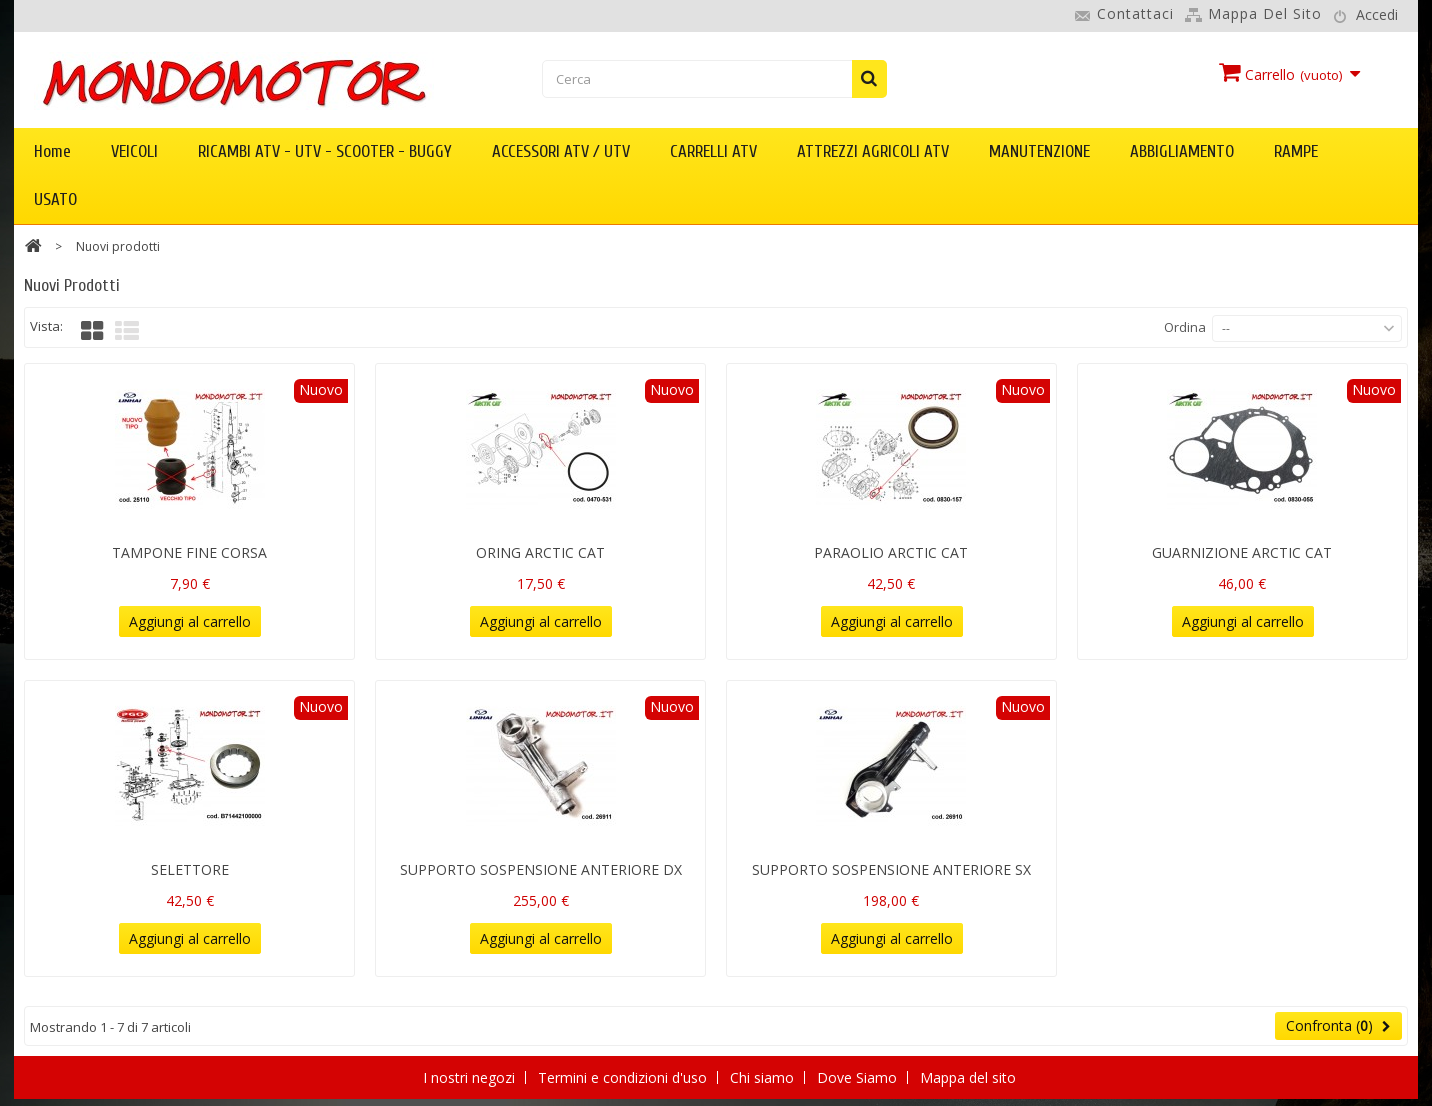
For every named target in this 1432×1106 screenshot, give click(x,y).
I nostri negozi (471, 1077)
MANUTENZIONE (1039, 151)
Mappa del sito (1265, 13)
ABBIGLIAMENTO (1182, 151)
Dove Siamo (859, 1077)
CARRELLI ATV (713, 151)
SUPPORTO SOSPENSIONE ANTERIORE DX (541, 869)
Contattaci (1135, 13)
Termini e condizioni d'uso (624, 1077)
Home (52, 151)
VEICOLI (134, 151)
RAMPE (1296, 151)
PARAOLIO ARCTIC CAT (891, 552)
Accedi (1377, 14)
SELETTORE (190, 869)
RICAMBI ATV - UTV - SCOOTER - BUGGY (325, 151)
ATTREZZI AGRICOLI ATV (873, 151)
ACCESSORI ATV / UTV (561, 151)
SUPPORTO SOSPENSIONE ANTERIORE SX (891, 869)
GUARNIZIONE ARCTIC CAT (1242, 552)
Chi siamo (764, 1077)
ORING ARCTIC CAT (540, 552)
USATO (55, 199)
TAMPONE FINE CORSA (189, 552)
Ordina (1185, 327)
